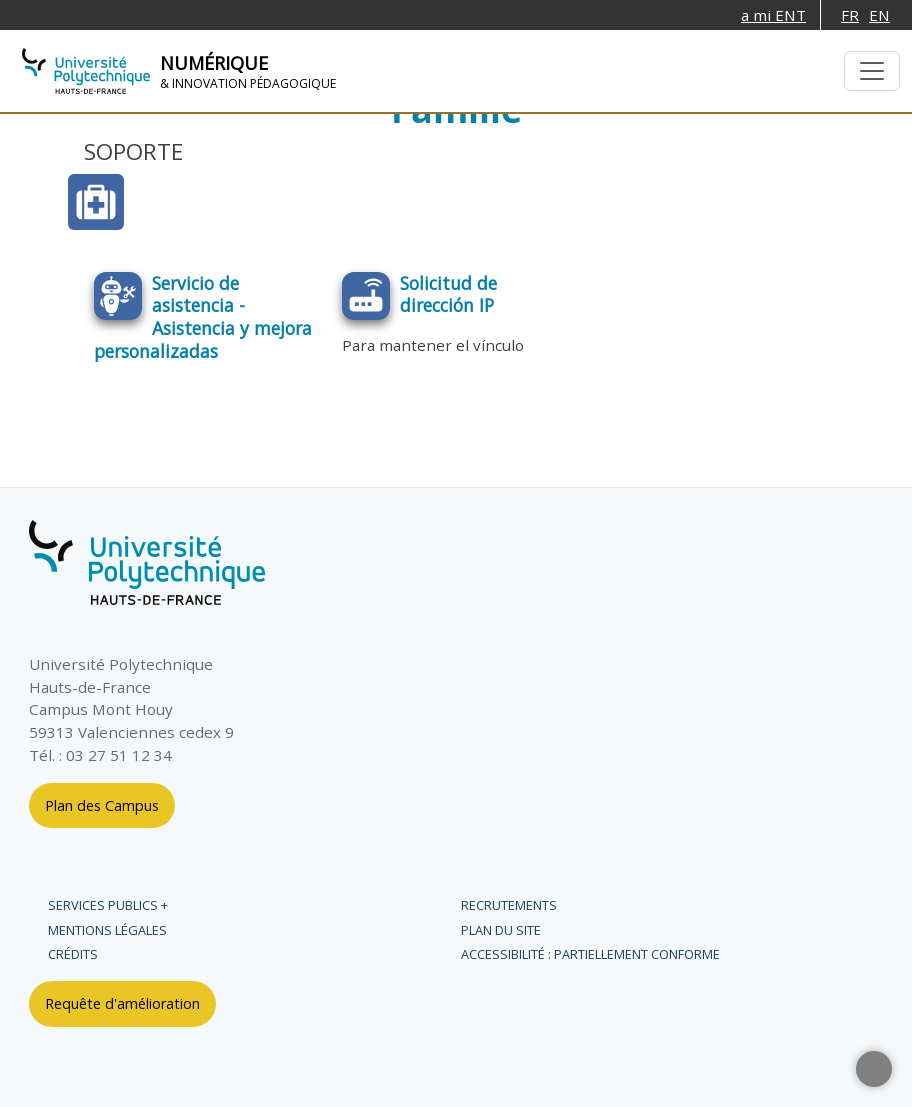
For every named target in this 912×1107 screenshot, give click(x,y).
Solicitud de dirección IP (448, 294)
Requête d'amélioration (122, 1003)
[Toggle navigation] (872, 71)
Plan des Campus (102, 805)
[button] (874, 1069)
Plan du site (501, 930)
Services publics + (108, 905)
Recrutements (509, 905)
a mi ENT (773, 15)
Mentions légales (107, 930)
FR (850, 15)
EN (879, 15)
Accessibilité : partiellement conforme (590, 954)
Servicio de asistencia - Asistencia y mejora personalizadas (203, 317)
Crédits (73, 954)
